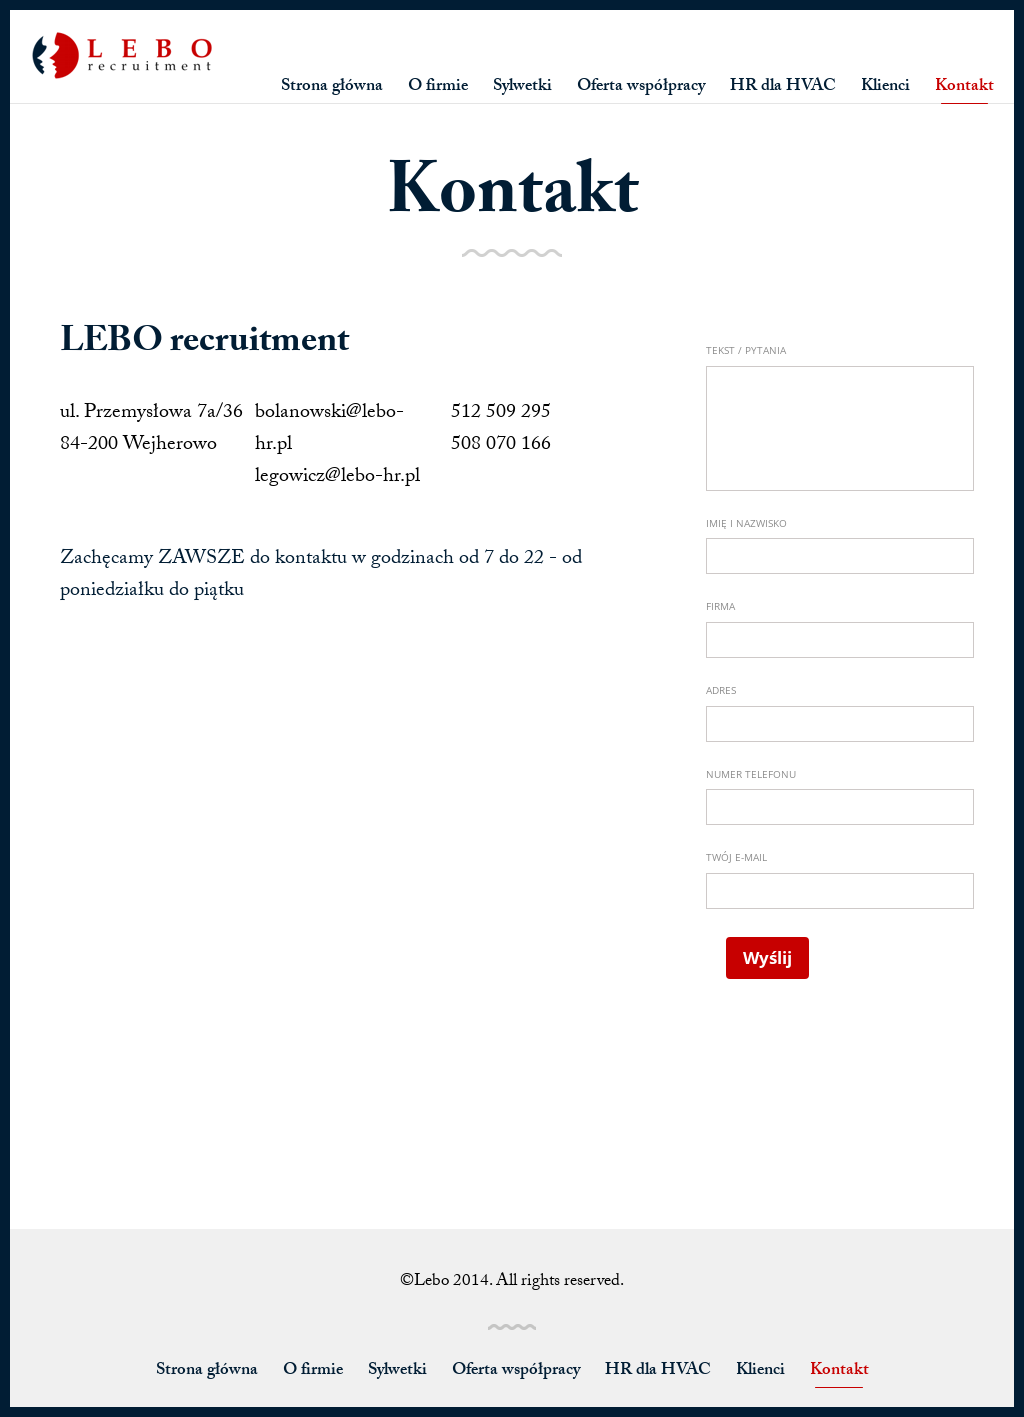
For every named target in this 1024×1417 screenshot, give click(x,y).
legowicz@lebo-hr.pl (337, 478)
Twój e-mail (736, 857)
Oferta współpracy (641, 87)
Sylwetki (522, 87)
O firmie (438, 87)
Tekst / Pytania (746, 350)
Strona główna (332, 87)
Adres (721, 690)
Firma (720, 606)
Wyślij (767, 957)
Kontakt (964, 87)
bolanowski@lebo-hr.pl (329, 430)
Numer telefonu (751, 774)
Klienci (885, 87)
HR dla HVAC (783, 87)
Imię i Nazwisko (746, 523)
